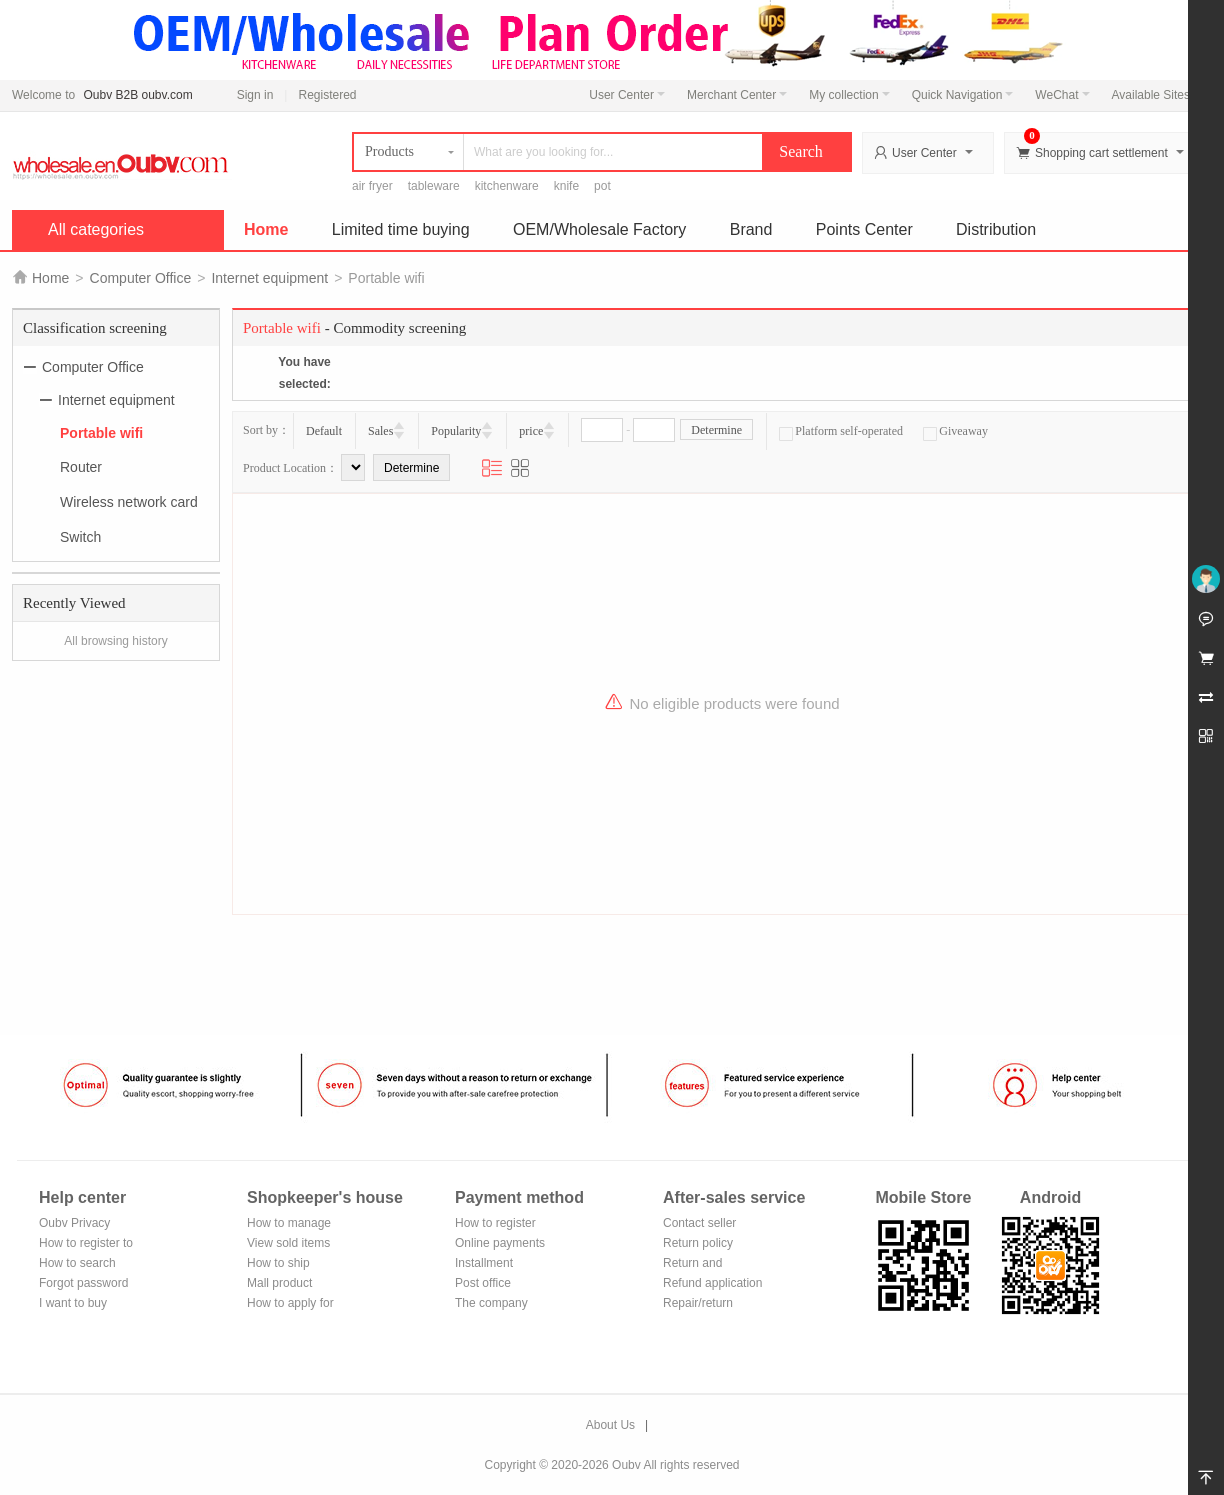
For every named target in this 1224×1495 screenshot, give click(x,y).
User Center (627, 95)
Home (266, 229)
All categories (96, 229)
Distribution (996, 229)
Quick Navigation (963, 95)
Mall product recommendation (291, 1284)
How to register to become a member (86, 1244)
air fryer (372, 186)
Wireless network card (129, 502)
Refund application (712, 1283)
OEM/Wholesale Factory (599, 229)
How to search (77, 1263)
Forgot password (83, 1283)
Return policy (698, 1243)
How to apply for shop (290, 1304)
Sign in (255, 95)
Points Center (864, 229)
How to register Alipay (495, 1224)
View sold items (288, 1243)
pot (602, 186)
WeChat (1062, 95)
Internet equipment (269, 278)
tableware (434, 186)
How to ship (278, 1263)
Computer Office (141, 278)
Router (81, 467)
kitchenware (507, 186)
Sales (380, 431)
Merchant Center (737, 95)
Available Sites (1157, 95)
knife (566, 186)
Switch (80, 537)
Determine (716, 430)
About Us (610, 1425)
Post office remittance (483, 1284)
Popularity (456, 431)
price (531, 431)
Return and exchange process (711, 1264)
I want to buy (73, 1303)
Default (324, 431)
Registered (327, 95)
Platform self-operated (841, 431)
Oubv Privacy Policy (74, 1224)
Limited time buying (401, 229)
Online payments (500, 1243)
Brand (751, 229)
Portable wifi (101, 432)
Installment (484, 1263)
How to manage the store (289, 1224)
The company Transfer (491, 1304)
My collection (849, 95)
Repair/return (698, 1303)
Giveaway (955, 431)
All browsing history (115, 641)
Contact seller (699, 1223)
